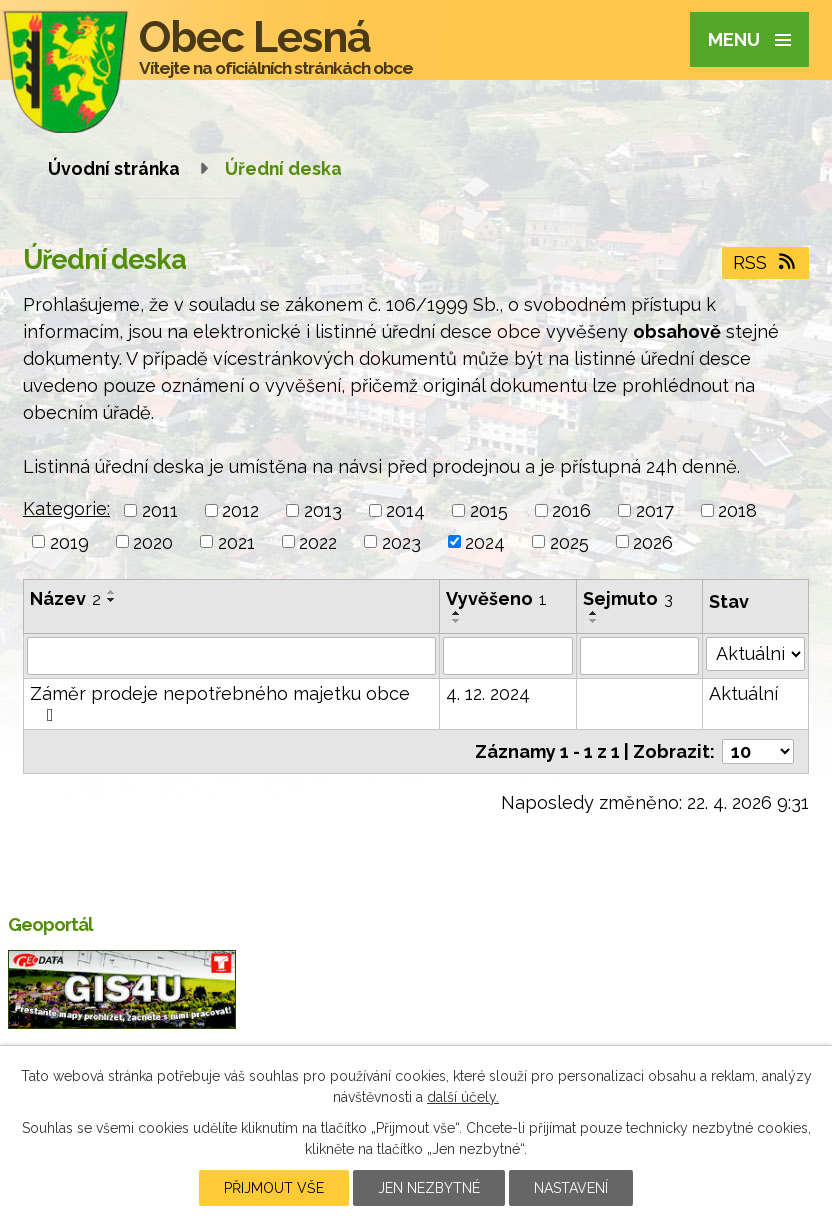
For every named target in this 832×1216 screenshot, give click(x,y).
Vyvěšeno (496, 598)
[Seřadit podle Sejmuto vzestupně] (594, 613)
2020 (153, 541)
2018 (737, 510)
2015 (489, 510)
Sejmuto (628, 598)
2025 (569, 541)
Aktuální (743, 693)
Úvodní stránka (114, 168)
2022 (318, 541)
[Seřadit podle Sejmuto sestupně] (594, 621)
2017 (655, 510)
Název (65, 598)
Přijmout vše (274, 1188)
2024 (485, 541)
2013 (323, 510)
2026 (653, 541)
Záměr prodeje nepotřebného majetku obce (220, 703)
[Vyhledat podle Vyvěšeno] (508, 656)
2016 (571, 510)
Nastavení (571, 1188)
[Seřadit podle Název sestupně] (112, 600)
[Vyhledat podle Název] (231, 656)
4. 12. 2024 (488, 693)
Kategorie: (66, 508)
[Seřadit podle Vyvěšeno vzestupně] (457, 613)
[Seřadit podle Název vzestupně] (112, 592)
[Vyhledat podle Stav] (755, 654)
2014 (405, 510)
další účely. (463, 1097)
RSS (766, 262)
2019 (69, 541)
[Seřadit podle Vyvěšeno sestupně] (457, 621)
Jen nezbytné (429, 1188)
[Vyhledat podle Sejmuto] (639, 656)
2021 (236, 541)
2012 (240, 510)
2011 (160, 510)
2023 (401, 541)
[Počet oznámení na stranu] (758, 751)
